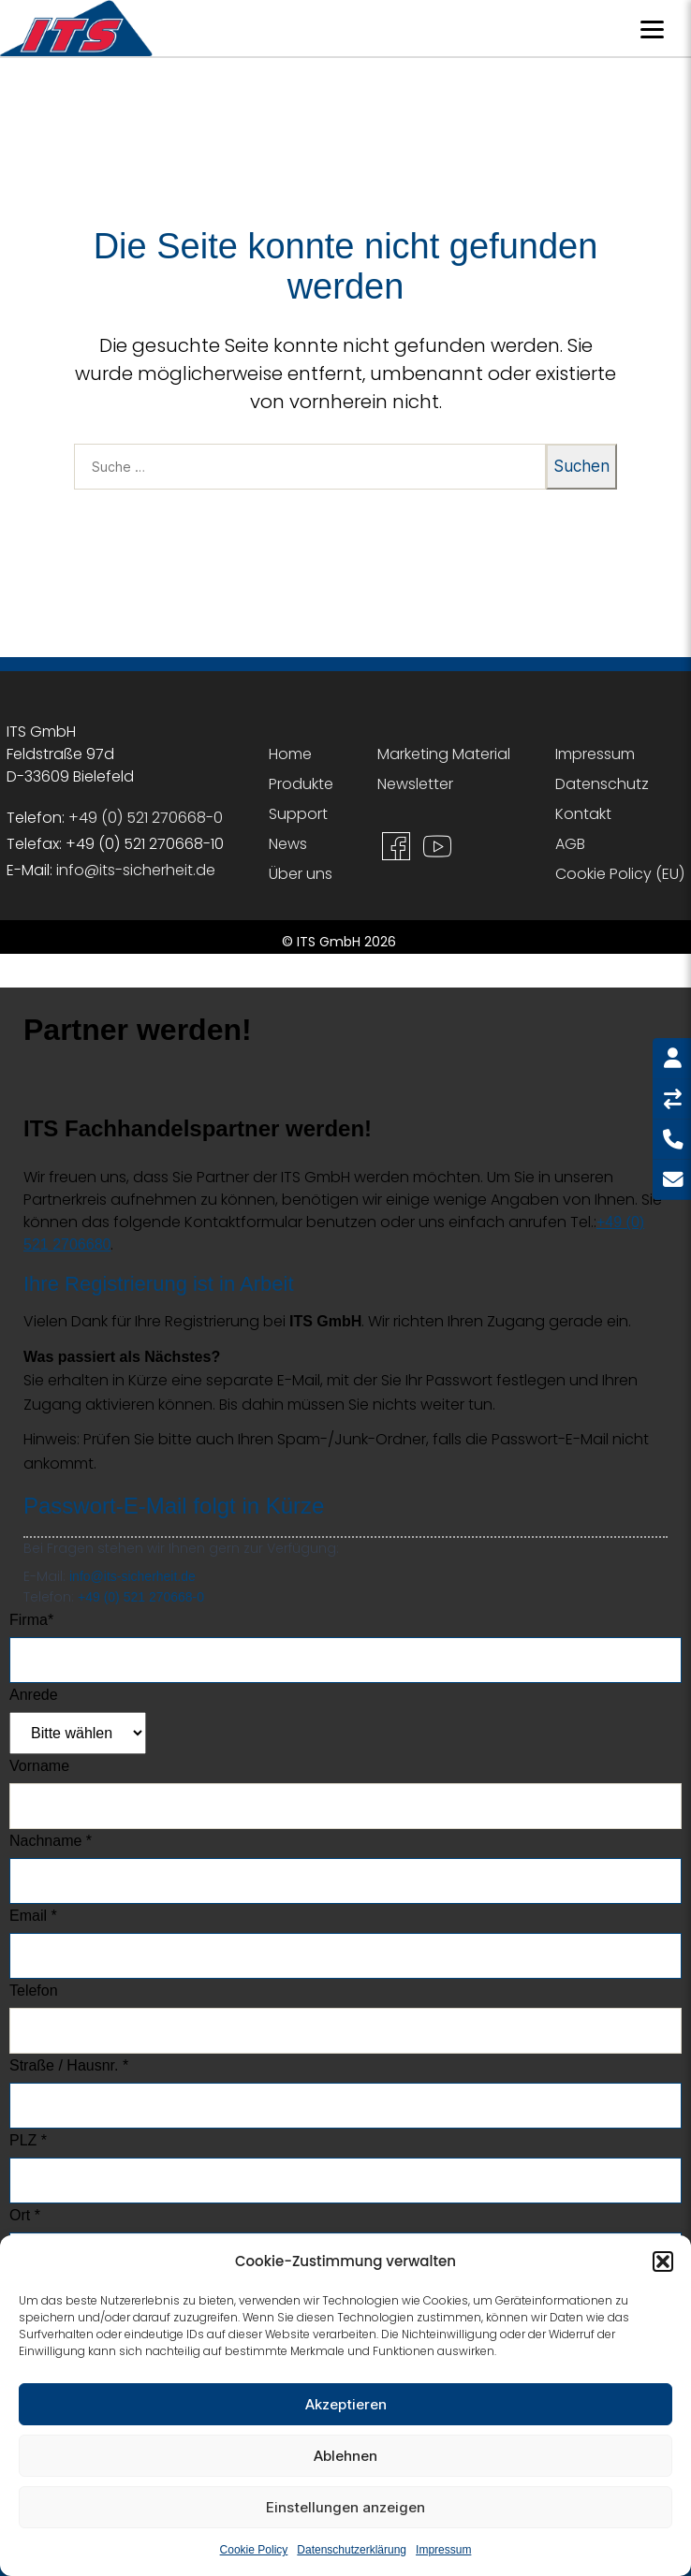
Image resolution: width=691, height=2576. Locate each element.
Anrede (33, 1695)
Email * (33, 1916)
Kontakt (583, 814)
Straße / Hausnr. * (68, 2065)
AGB (570, 844)
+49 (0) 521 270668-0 (145, 817)
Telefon (33, 1990)
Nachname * (50, 1841)
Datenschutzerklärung (351, 2549)
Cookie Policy (254, 2549)
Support (298, 814)
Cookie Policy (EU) (619, 874)
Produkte (301, 784)
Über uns (300, 874)
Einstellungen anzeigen (345, 2507)
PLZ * (28, 2140)
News (288, 844)
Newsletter (415, 784)
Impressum (443, 2549)
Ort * (24, 2215)
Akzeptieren (346, 2404)
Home (290, 754)
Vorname (39, 1766)
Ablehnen (345, 2456)
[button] (663, 2261)
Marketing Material (443, 754)
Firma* (31, 1620)
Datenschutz (602, 784)
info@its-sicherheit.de (135, 870)
